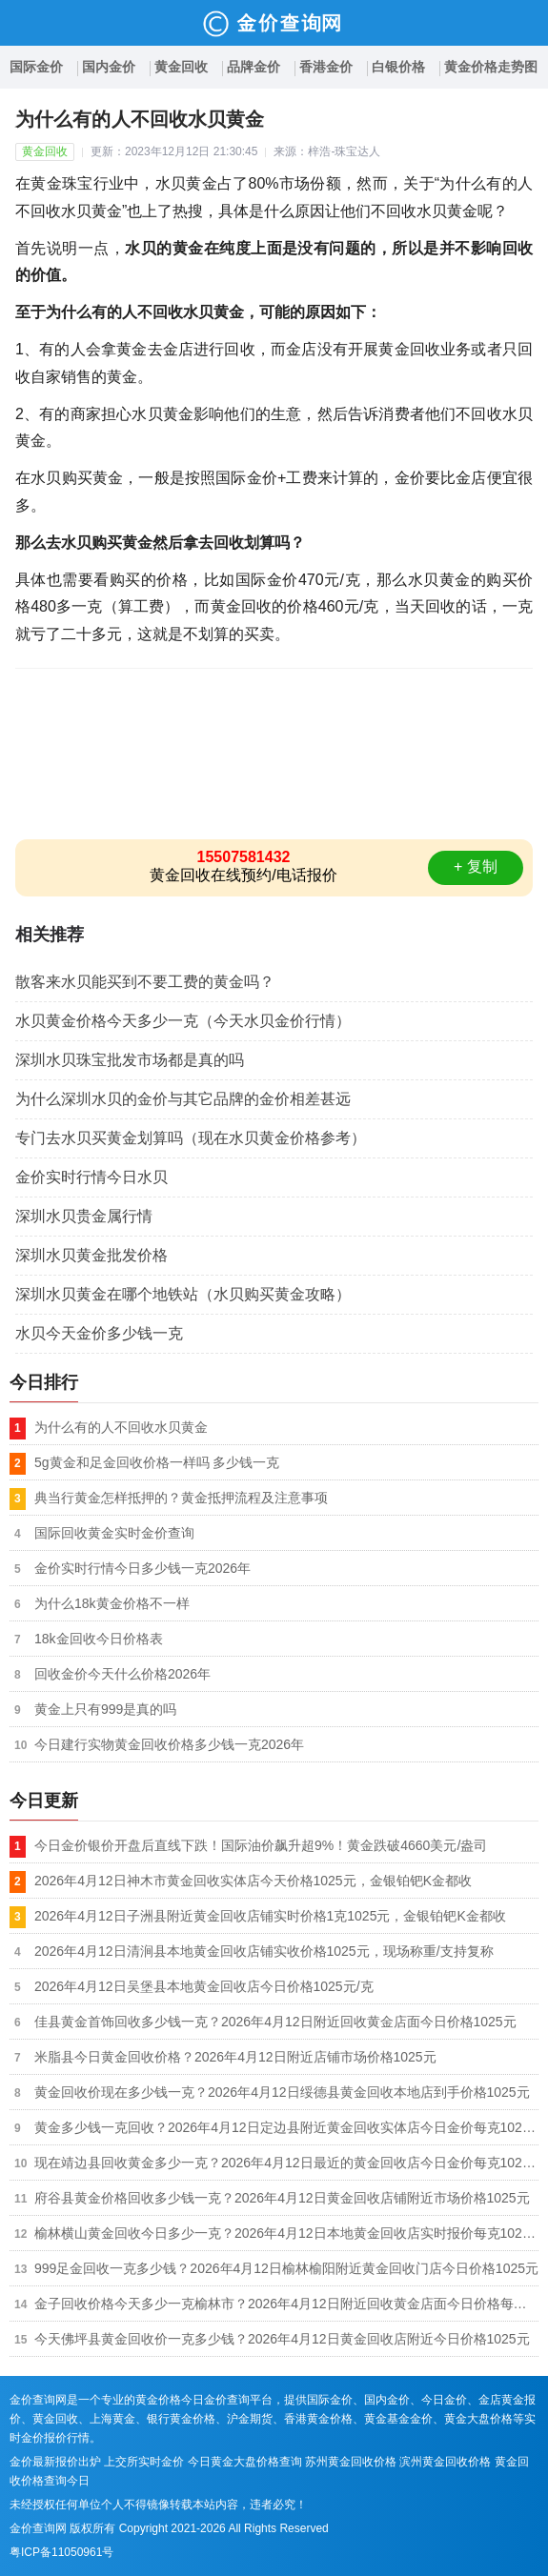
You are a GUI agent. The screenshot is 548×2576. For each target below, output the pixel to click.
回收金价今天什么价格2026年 (122, 1673)
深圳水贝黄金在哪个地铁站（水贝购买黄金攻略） (183, 1294)
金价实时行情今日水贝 (91, 1177)
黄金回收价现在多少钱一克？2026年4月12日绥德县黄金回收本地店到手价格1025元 (282, 2092)
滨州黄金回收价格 (445, 2461)
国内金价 (108, 66)
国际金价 (36, 66)
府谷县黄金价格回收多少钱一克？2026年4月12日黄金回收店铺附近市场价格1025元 (282, 2197)
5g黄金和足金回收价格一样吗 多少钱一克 (156, 1462)
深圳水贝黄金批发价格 (91, 1255)
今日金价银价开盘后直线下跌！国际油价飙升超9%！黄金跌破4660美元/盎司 (260, 1845)
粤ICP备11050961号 (61, 2552)
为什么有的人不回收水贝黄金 (121, 1427)
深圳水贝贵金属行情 (83, 1216)
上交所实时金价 (144, 2461)
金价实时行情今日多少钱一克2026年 (142, 1568)
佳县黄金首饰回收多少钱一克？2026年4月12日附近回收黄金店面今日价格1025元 (275, 2021)
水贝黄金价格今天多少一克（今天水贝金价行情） (183, 1021)
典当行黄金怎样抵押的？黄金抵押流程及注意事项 (181, 1497)
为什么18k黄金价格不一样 (112, 1603)
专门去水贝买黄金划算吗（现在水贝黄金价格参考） (190, 1138)
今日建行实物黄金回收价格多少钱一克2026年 (169, 1744)
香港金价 (326, 66)
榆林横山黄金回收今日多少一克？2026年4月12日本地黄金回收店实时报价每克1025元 (286, 2233)
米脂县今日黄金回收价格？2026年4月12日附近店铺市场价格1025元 (235, 2056)
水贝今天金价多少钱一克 (99, 1333)
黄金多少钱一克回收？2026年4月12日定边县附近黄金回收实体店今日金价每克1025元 (286, 2127)
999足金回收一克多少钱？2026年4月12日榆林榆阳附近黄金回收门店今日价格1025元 (286, 2268)
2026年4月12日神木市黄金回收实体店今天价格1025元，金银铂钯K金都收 (253, 1880)
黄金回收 (181, 66)
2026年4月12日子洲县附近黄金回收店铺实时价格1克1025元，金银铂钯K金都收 (270, 1915)
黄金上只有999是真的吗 (105, 1709)
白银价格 (398, 66)
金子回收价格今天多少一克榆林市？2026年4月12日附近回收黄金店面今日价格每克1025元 (286, 2303)
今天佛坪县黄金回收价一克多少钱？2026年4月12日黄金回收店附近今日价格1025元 (282, 2338)
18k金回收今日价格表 (98, 1638)
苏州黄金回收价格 (350, 2461)
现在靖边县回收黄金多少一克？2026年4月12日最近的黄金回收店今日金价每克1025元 (286, 2162)
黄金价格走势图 (491, 66)
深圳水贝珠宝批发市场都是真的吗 (129, 1060)
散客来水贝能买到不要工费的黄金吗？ (144, 982)
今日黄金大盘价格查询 (245, 2461)
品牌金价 (253, 66)
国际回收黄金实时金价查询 (114, 1532)
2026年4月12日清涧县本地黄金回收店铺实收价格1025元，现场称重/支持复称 (264, 1951)
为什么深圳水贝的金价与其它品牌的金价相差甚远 (183, 1099)
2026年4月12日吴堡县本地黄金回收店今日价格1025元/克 (204, 1986)
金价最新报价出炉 (55, 2461)
